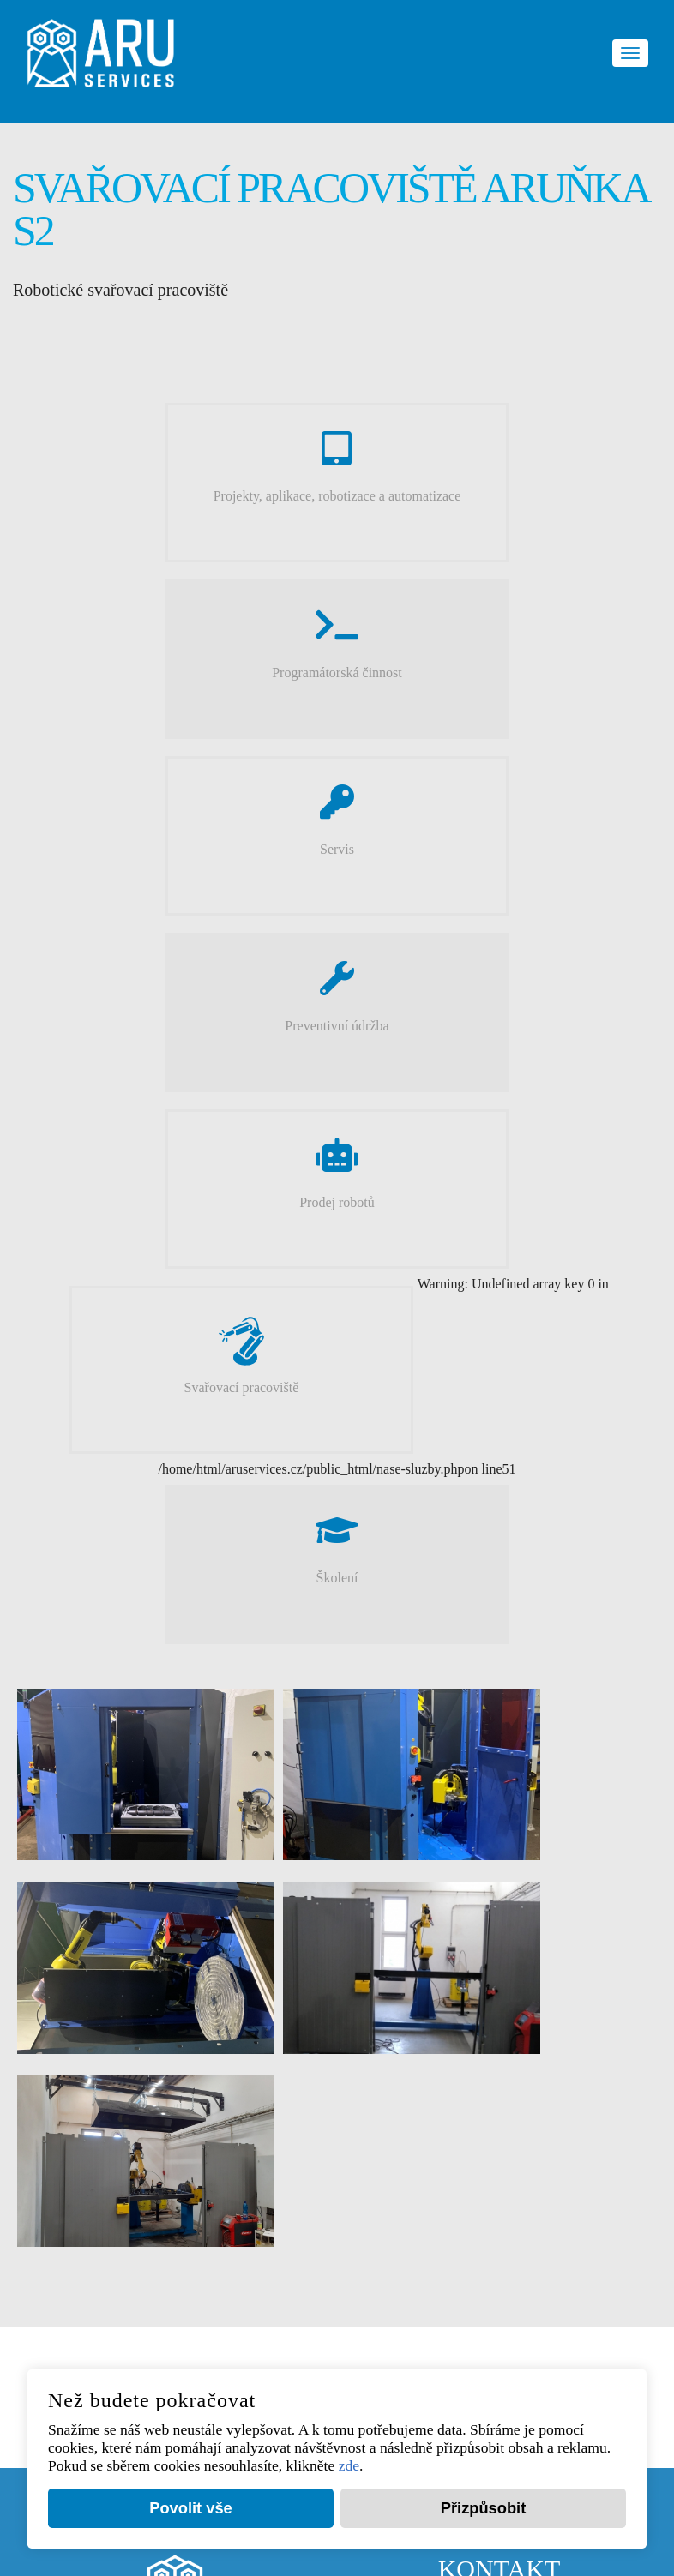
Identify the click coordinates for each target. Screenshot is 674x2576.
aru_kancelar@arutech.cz (524, 2104)
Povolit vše (190, 2507)
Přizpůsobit (482, 2507)
